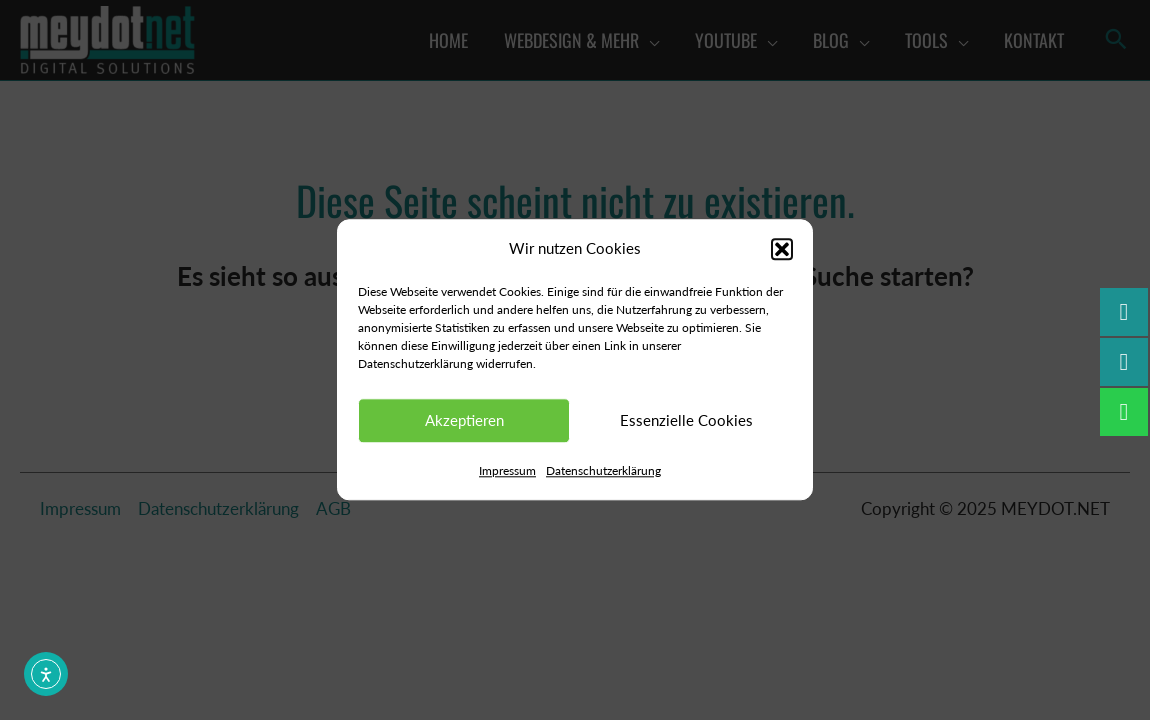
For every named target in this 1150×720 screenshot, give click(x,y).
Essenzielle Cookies (686, 421)
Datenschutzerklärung (603, 470)
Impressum (507, 470)
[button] (782, 249)
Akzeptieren (464, 421)
